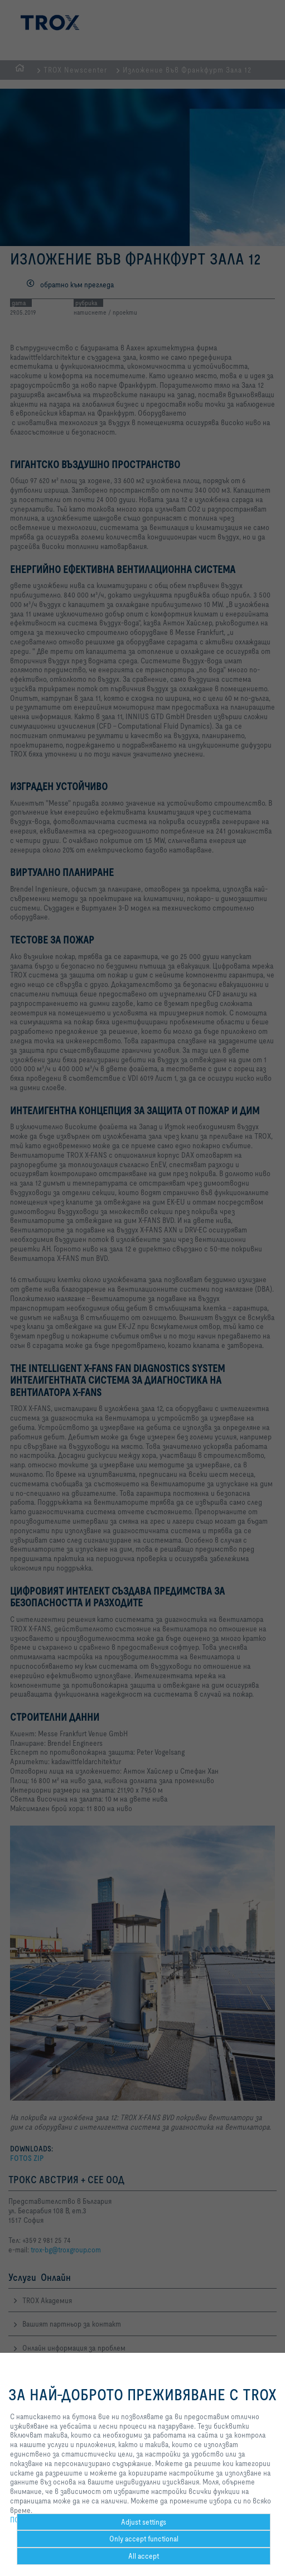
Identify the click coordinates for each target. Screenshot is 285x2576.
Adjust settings (143, 2521)
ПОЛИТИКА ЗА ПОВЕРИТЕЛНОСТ (61, 2519)
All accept (143, 2555)
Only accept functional (143, 2538)
